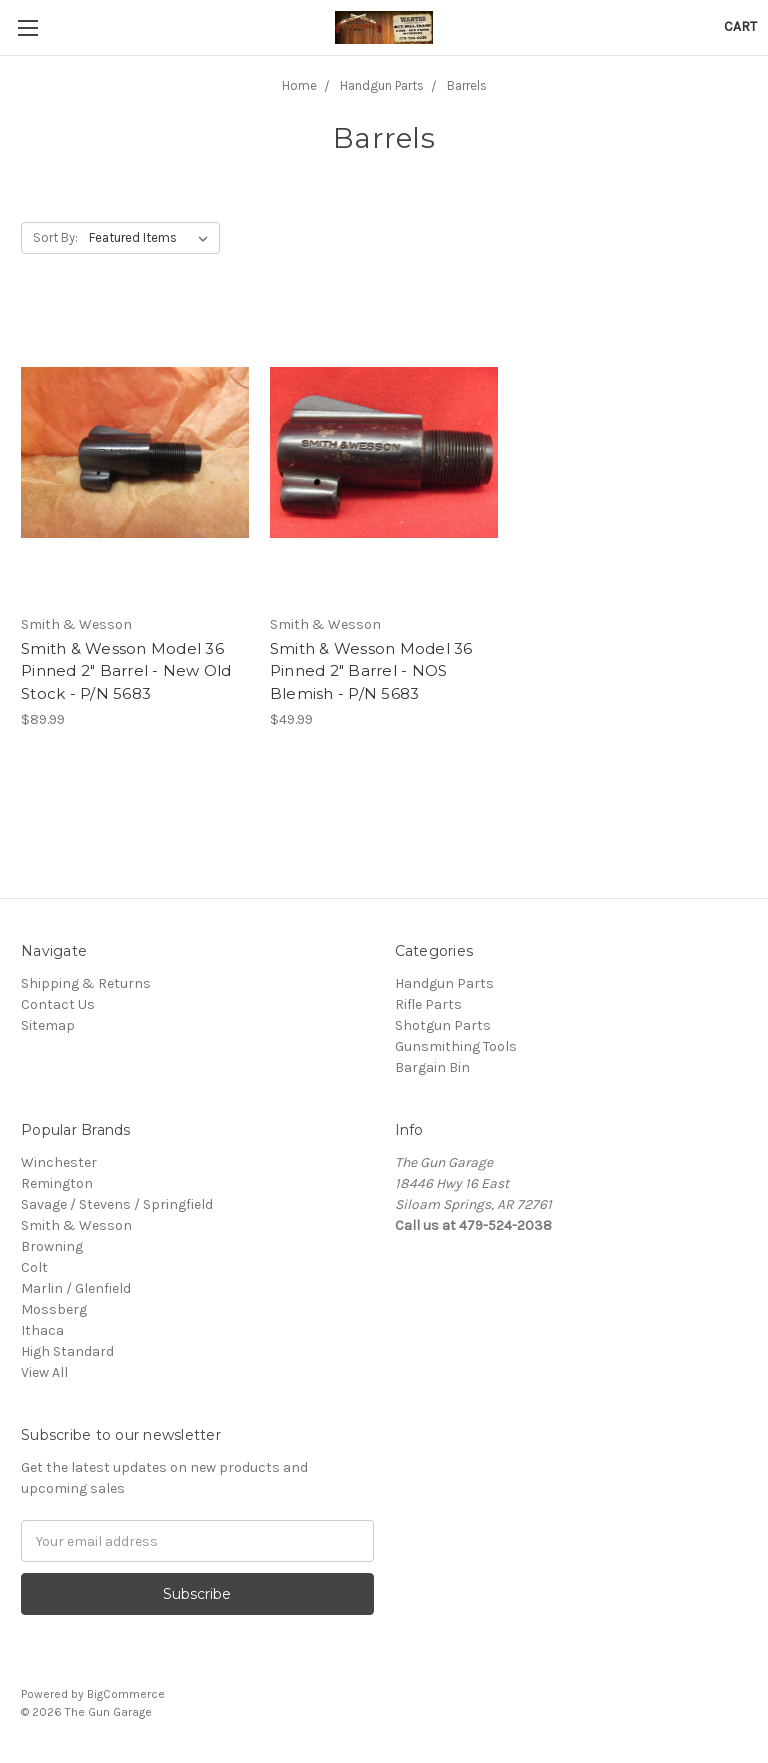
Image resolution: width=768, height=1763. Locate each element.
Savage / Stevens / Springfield (117, 1204)
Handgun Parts (444, 983)
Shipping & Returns (86, 983)
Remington (57, 1183)
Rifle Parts (428, 1004)
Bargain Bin (432, 1067)
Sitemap (48, 1025)
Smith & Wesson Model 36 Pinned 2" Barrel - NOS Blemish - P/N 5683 (371, 671)
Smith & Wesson (76, 1225)
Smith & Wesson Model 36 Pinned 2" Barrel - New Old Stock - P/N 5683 (126, 671)
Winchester (59, 1162)
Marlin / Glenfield (76, 1288)
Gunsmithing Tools (456, 1046)
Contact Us (58, 1004)
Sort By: (55, 237)
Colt (34, 1267)
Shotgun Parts (443, 1025)
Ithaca (42, 1330)
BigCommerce (126, 1694)
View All (44, 1372)
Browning (52, 1246)
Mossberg (54, 1309)
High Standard (67, 1351)
